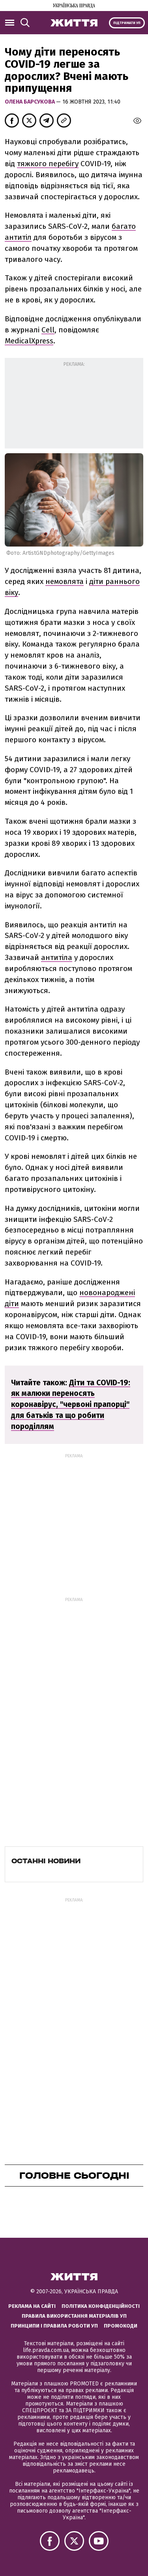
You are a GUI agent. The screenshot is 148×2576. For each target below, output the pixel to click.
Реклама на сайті (32, 2306)
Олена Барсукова (30, 101)
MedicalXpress (29, 340)
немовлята (64, 581)
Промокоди (120, 2326)
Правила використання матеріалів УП (74, 2316)
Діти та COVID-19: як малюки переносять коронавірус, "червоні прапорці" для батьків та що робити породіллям (70, 1404)
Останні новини (46, 1861)
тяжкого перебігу (48, 163)
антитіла (56, 957)
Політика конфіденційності (101, 2306)
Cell (47, 329)
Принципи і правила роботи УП (54, 2326)
